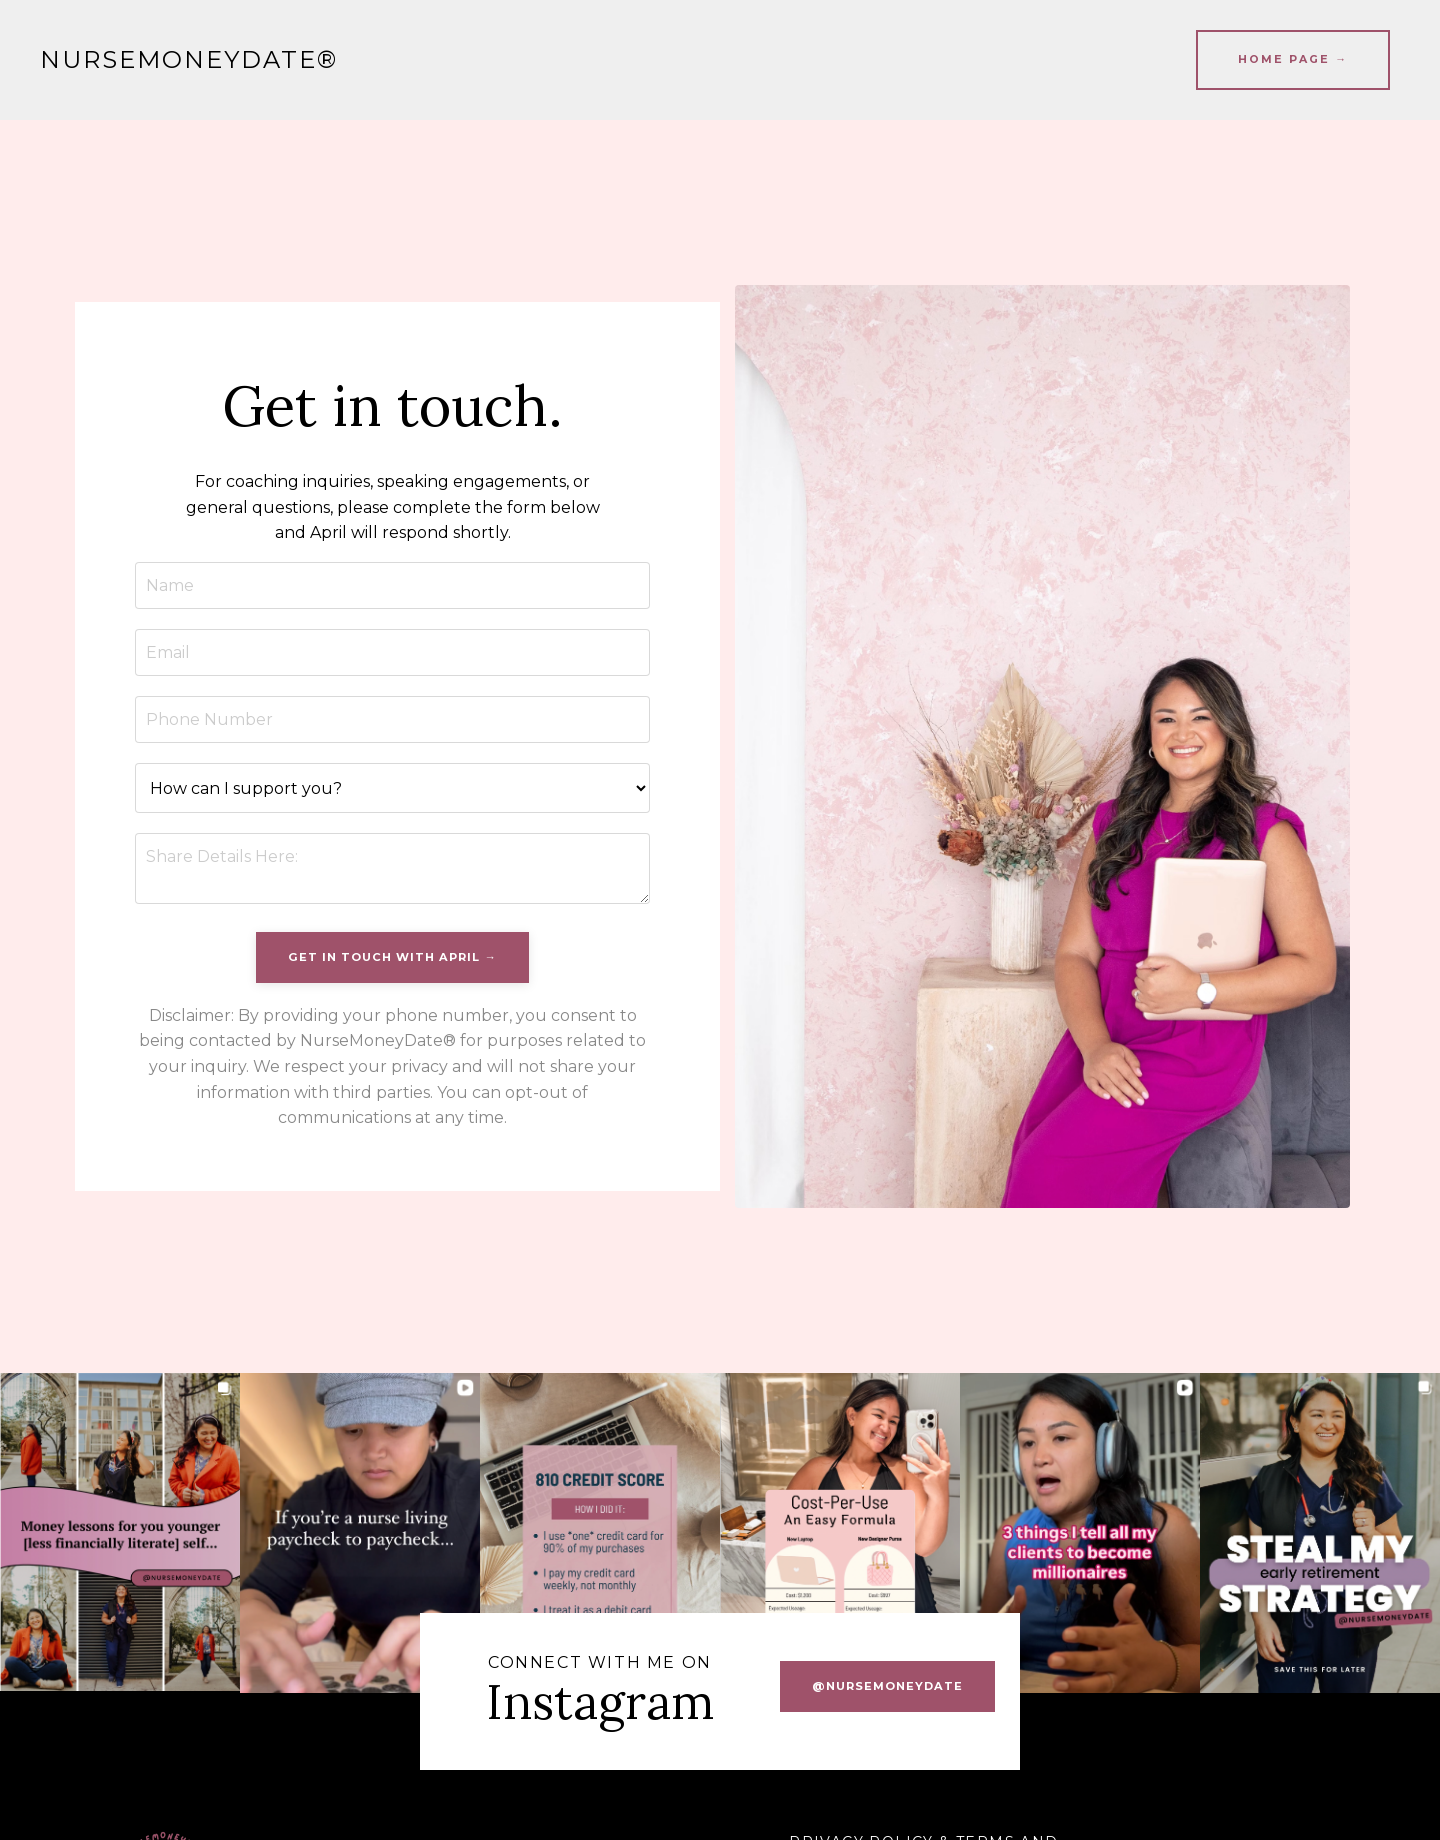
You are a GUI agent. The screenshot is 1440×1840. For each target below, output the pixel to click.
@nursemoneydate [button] (887, 1686)
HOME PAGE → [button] (1293, 59)
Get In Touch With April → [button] (392, 957)
